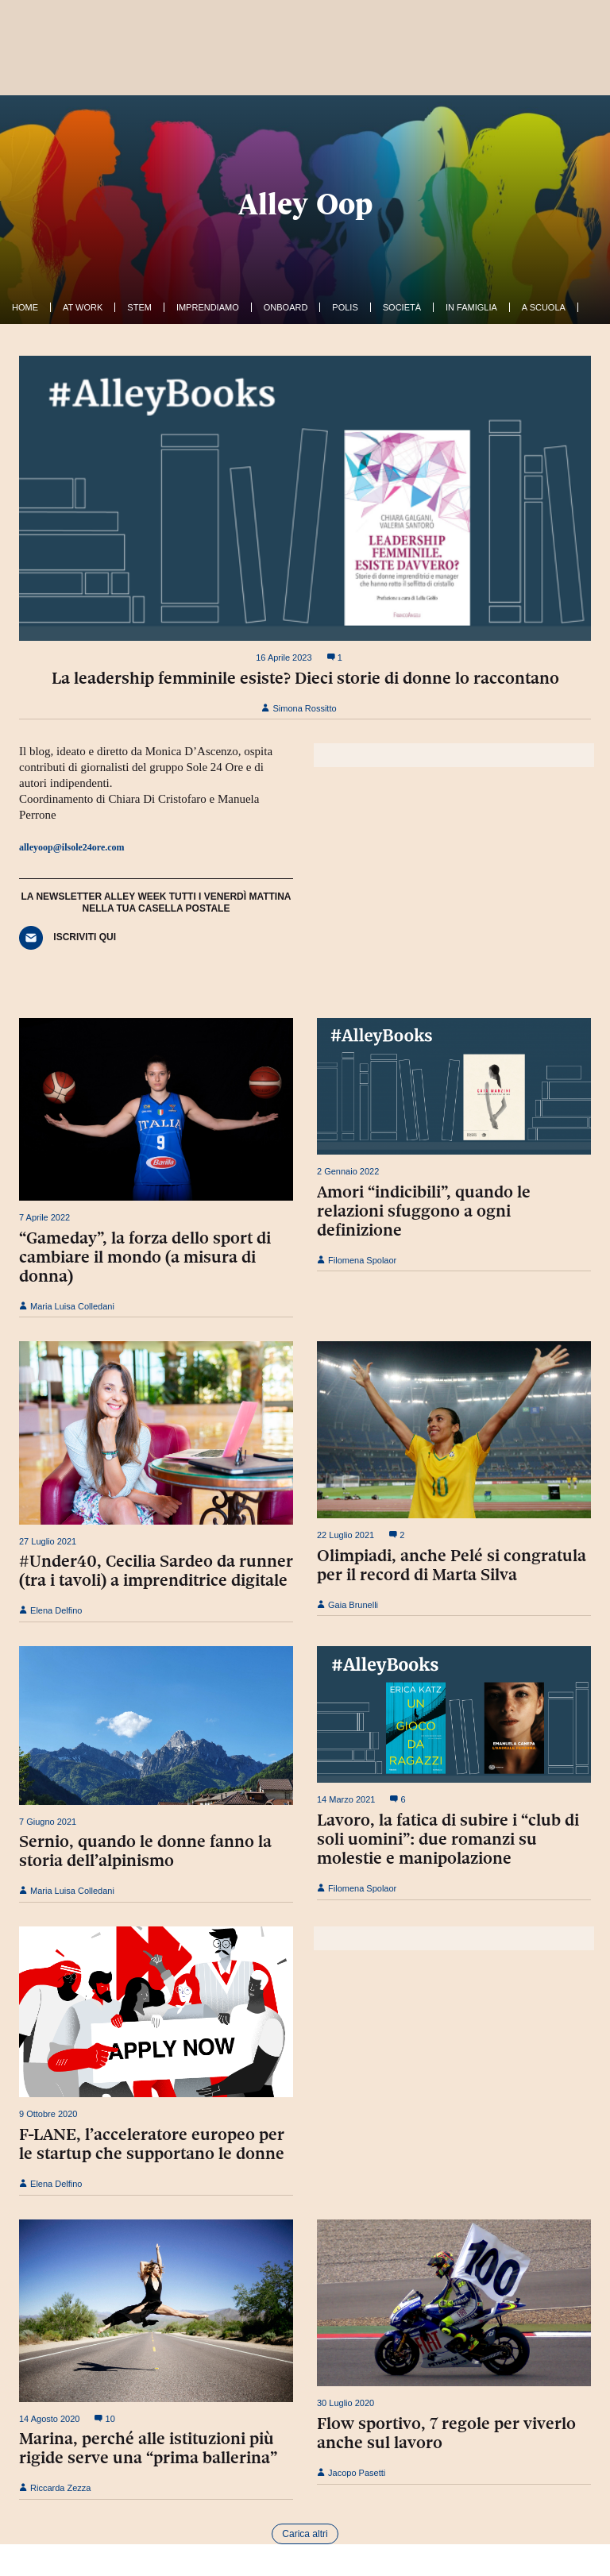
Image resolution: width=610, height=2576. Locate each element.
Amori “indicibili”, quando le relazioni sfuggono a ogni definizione (424, 1211)
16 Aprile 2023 (283, 657)
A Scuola (544, 307)
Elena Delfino (51, 1610)
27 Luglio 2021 (47, 1541)
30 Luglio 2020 (345, 2403)
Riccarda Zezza (55, 2488)
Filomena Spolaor (356, 1260)
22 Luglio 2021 (345, 1535)
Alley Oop (305, 203)
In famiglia (471, 307)
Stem (139, 307)
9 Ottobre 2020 (48, 2114)
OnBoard (286, 307)
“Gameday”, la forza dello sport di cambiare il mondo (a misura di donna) (145, 1257)
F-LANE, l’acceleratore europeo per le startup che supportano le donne (151, 2144)
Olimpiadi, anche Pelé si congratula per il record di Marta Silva (451, 1565)
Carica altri (304, 2533)
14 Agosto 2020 (49, 2419)
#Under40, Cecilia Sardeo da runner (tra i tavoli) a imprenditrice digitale (156, 1571)
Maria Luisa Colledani (66, 1306)
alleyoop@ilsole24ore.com (72, 847)
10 (104, 2419)
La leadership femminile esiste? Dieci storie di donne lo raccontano (305, 678)
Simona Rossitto (298, 708)
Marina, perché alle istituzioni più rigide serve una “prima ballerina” (148, 2448)
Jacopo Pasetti (351, 2473)
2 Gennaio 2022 (348, 1171)
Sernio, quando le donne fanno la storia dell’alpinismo (145, 1851)
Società (402, 307)
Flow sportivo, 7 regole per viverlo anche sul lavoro (446, 2433)
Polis (344, 307)
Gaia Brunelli (347, 1605)
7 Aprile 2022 (44, 1217)
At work (82, 307)
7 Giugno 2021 (47, 1821)
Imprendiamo (207, 307)
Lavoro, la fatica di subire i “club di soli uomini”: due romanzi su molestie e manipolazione (448, 1839)
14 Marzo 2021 (346, 1799)
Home (25, 307)
